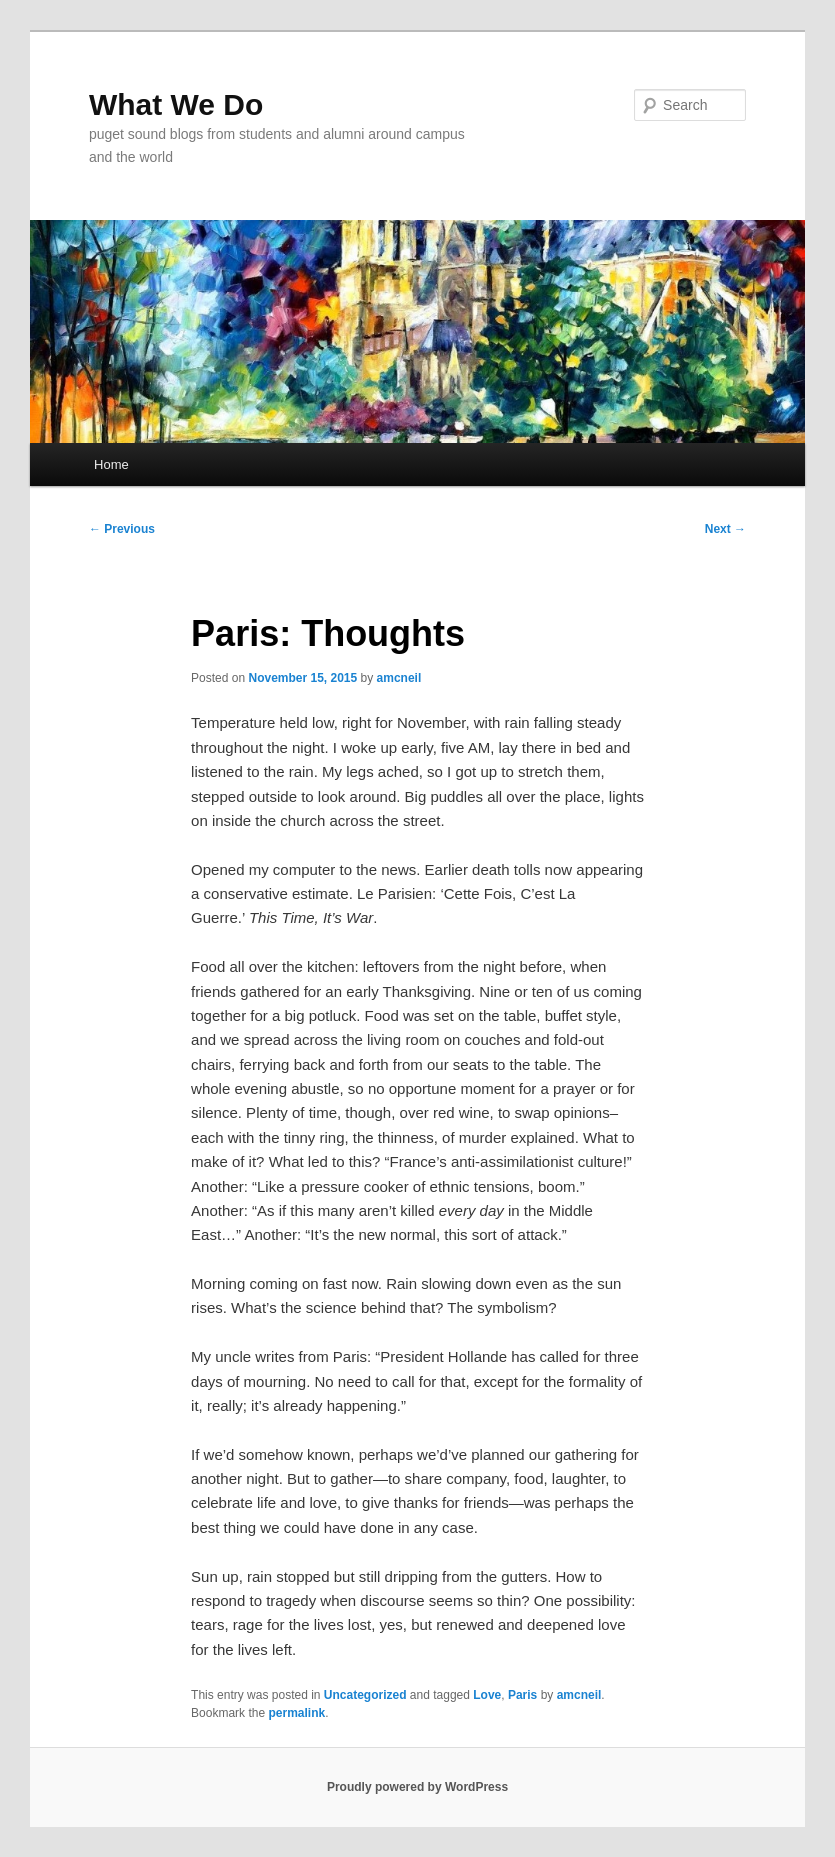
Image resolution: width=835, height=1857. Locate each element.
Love (487, 1695)
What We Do (176, 104)
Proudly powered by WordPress (417, 1787)
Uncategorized (365, 1695)
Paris (522, 1695)
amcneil (399, 678)
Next (725, 529)
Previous (122, 529)
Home (111, 464)
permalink (296, 1713)
